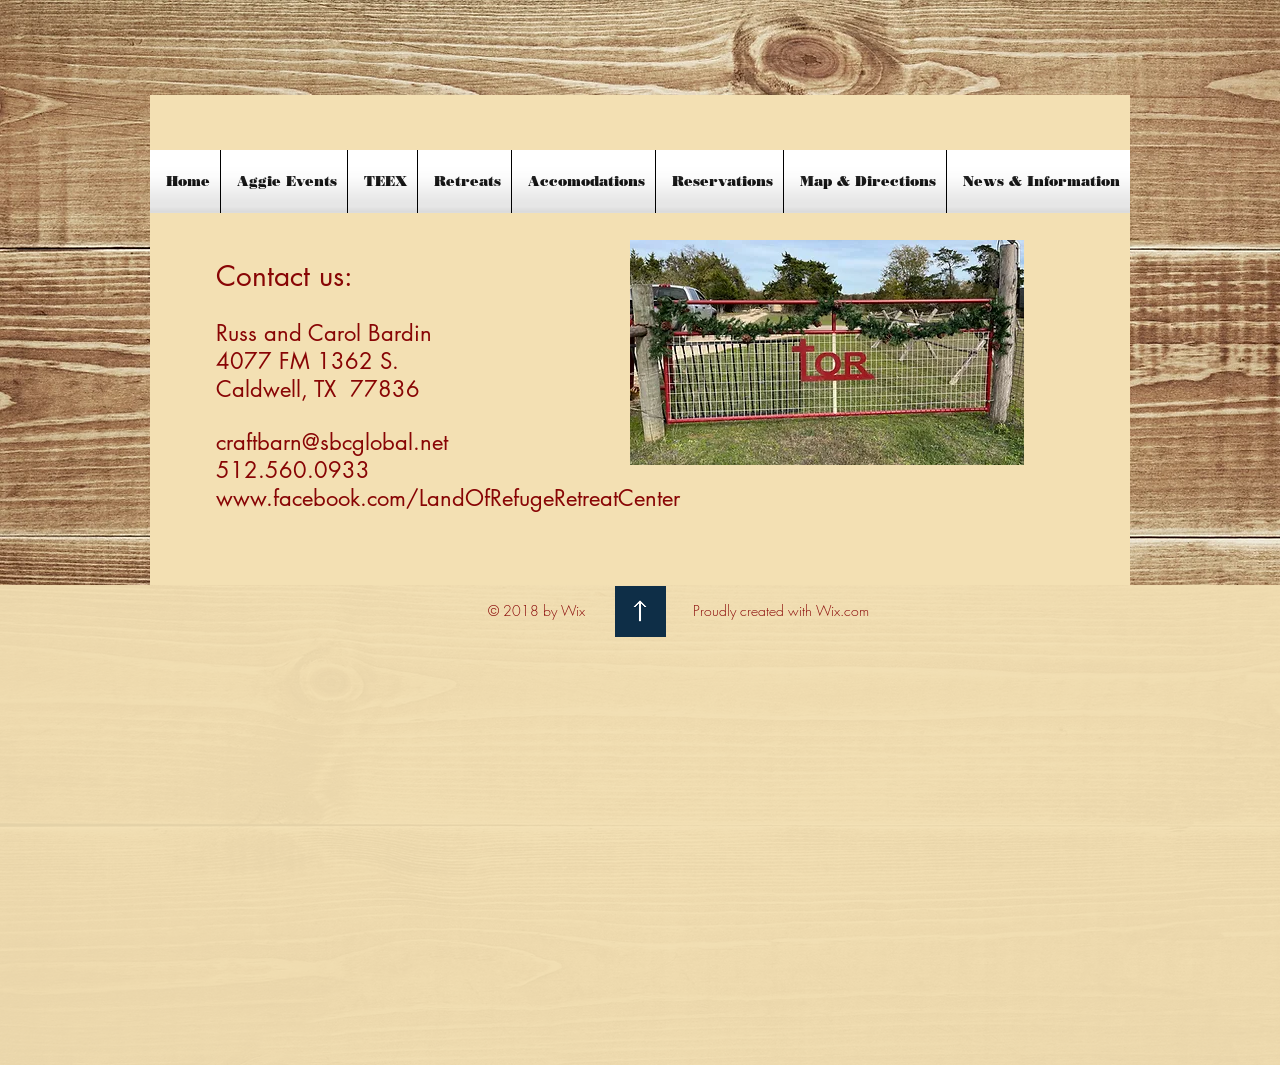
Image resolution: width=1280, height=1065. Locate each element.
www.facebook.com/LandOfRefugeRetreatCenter (448, 498)
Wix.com (842, 610)
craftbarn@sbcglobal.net (332, 442)
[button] (1038, 181)
